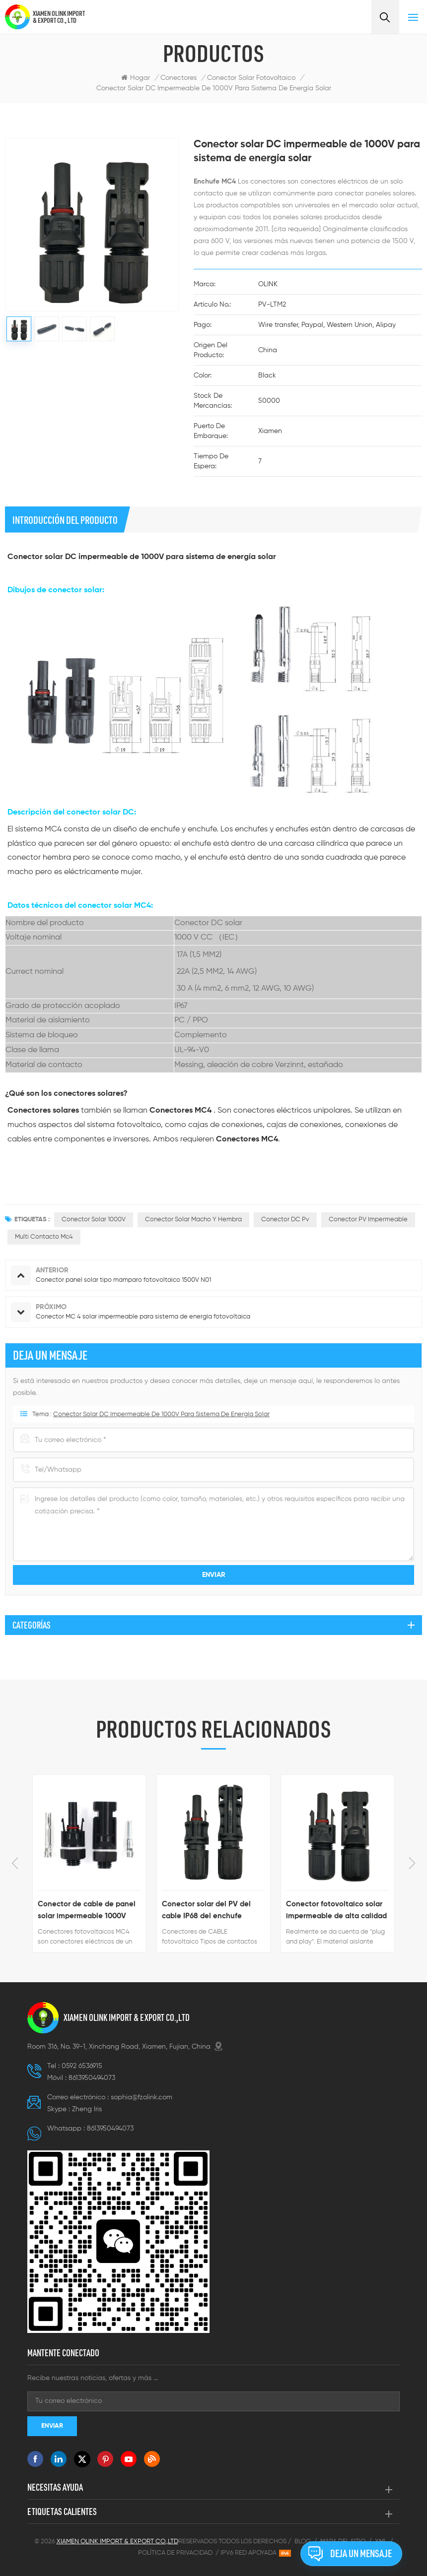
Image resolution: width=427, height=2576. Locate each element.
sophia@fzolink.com (141, 2097)
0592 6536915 (82, 2066)
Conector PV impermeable (368, 1219)
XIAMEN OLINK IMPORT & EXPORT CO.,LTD (127, 2017)
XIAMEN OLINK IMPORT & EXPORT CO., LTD (59, 17)
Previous (14, 1863)
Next (412, 1863)
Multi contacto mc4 (44, 1237)
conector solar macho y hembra (193, 1219)
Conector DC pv (285, 1219)
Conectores (178, 77)
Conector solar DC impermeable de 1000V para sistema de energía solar (213, 88)
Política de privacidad (175, 2553)
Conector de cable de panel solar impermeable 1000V (87, 1910)
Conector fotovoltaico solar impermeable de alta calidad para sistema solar (336, 1911)
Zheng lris (87, 2109)
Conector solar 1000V (94, 1219)
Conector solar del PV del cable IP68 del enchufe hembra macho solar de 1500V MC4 (206, 1911)
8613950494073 (92, 2077)
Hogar (135, 77)
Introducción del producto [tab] (65, 519)
